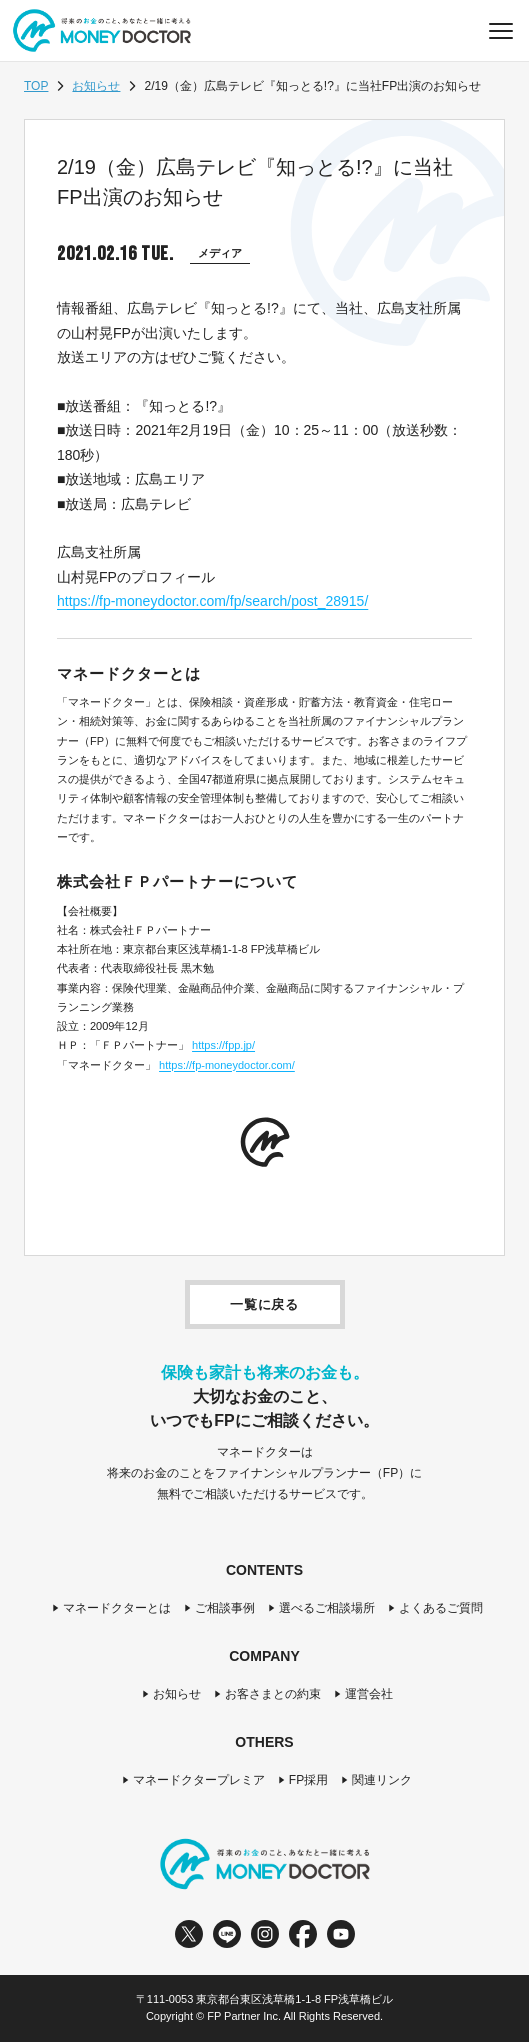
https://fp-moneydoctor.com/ (227, 1065)
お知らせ (96, 86)
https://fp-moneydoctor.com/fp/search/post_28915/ (212, 601)
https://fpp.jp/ (223, 1045)
